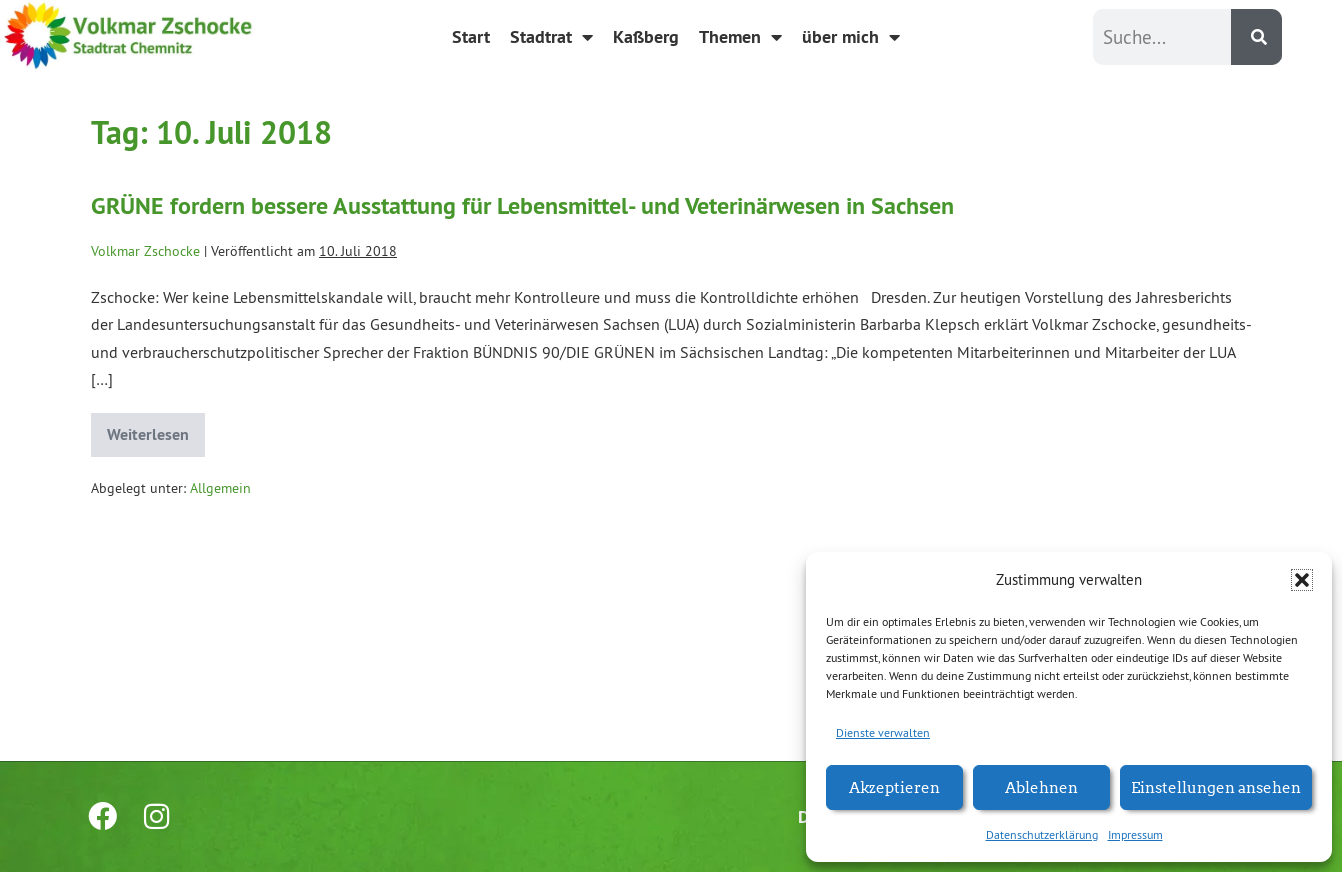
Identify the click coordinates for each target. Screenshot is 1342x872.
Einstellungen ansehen (1216, 786)
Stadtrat (551, 37)
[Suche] (1256, 37)
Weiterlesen (156, 429)
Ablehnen (1041, 786)
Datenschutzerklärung (1042, 834)
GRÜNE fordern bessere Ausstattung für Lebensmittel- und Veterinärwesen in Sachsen (522, 205)
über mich (851, 37)
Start (471, 36)
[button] (1302, 580)
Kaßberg (646, 36)
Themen (740, 37)
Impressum (1135, 834)
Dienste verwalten (883, 732)
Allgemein (220, 488)
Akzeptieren (894, 786)
